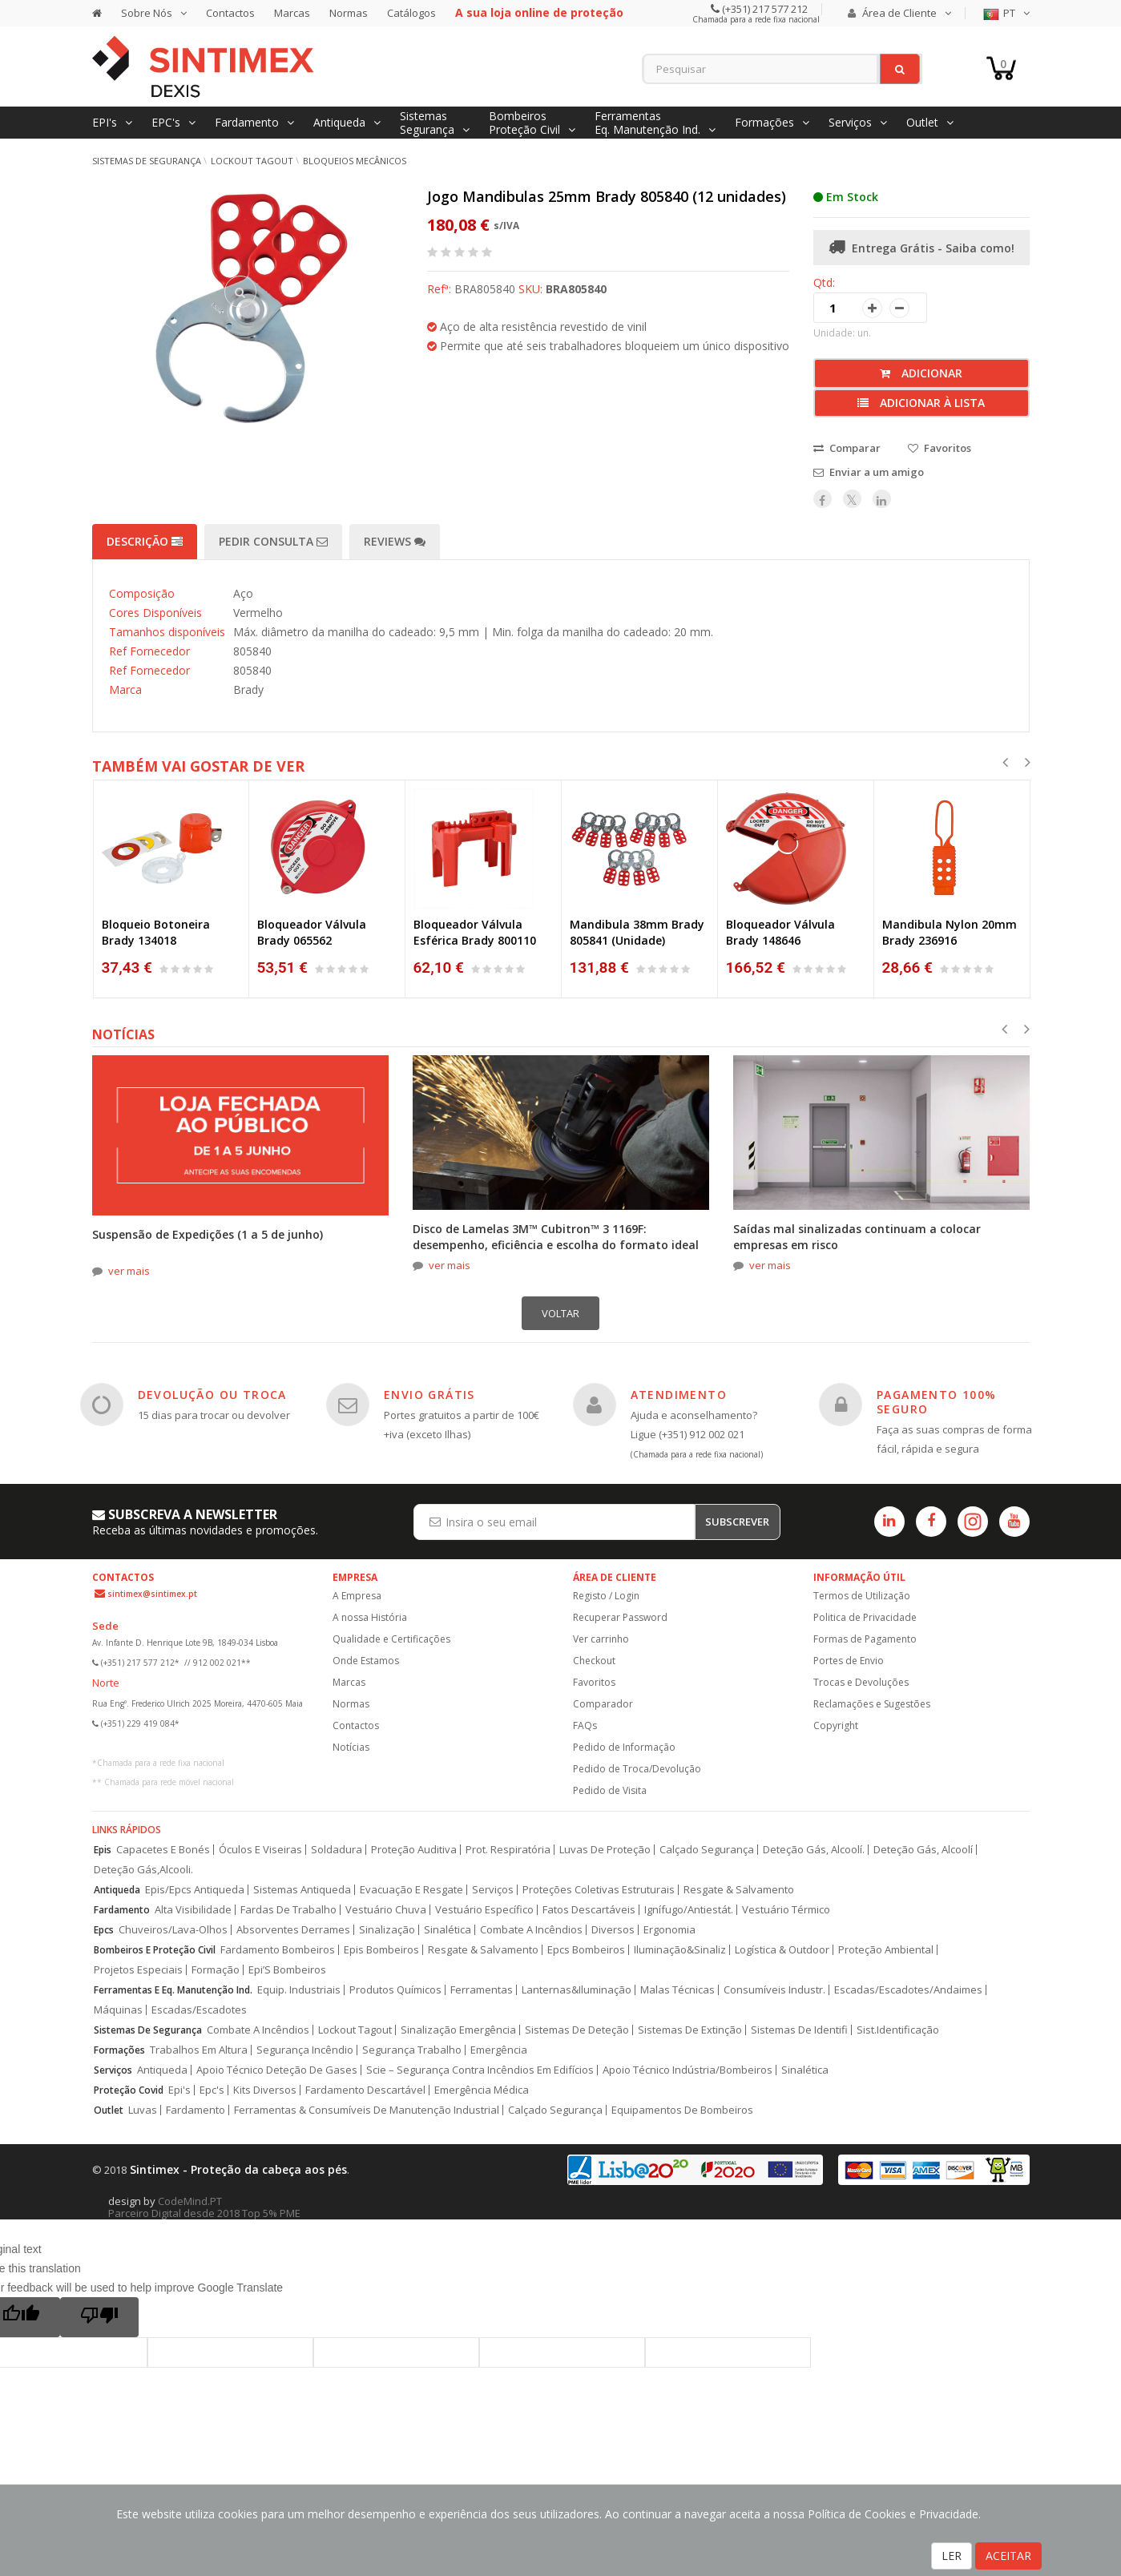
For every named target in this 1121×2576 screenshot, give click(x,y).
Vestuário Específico (484, 1910)
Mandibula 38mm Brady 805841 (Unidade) (637, 932)
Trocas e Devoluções (861, 1682)
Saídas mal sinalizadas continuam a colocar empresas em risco (857, 1236)
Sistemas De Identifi (799, 2030)
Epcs (104, 1930)
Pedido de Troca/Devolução (637, 1769)
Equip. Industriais (299, 1990)
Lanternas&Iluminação (576, 1990)
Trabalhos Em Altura (199, 2050)
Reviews (394, 541)
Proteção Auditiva (414, 1849)
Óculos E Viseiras (260, 1849)
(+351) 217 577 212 (764, 9)
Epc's (212, 2090)
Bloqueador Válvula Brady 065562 (311, 932)
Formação (216, 1970)
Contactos (230, 13)
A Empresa (357, 1595)
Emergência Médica (481, 2090)
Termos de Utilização (861, 1595)
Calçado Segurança (706, 1849)
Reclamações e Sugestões (871, 1704)
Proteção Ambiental (885, 1950)
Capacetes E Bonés (163, 1849)
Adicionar (921, 373)
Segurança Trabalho (412, 2050)
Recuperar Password (620, 1617)
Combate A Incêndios (531, 1930)
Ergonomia (669, 1930)
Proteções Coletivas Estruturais (598, 1890)
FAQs (585, 1725)
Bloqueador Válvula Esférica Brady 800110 (474, 932)
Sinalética (447, 1930)
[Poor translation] (99, 2317)
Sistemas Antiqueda (302, 1890)
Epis (102, 1849)
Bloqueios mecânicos (354, 161)
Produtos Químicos (395, 1990)
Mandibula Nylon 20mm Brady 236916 (949, 932)
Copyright (835, 1725)
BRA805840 (576, 288)
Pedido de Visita (610, 1790)
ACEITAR (1008, 2555)
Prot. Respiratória (508, 1849)
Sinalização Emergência (458, 2030)
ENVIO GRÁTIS (429, 1394)
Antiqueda (117, 1890)
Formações (119, 2050)
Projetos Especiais (138, 1970)
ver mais (129, 1271)
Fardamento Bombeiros (277, 1950)
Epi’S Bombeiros (287, 1970)
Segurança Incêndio (304, 2050)
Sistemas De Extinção (690, 2030)
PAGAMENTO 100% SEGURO (937, 1402)
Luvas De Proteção (605, 1849)
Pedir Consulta (273, 541)
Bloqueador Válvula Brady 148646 (780, 932)
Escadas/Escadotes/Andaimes (908, 1990)
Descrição (145, 541)
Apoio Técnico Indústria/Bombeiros (687, 2070)
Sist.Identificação (898, 2030)
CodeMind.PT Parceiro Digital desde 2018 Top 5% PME (204, 2207)
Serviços (493, 1890)
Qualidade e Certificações (391, 1639)
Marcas (292, 13)
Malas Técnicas (677, 1990)
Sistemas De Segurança (148, 2030)
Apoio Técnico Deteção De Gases (276, 2070)
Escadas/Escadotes (199, 2010)
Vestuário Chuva (385, 1910)
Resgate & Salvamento (738, 1890)
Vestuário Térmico (786, 1910)
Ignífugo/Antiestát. (688, 1910)
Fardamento (122, 1910)
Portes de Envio (848, 1660)
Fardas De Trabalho (288, 1910)
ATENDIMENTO (679, 1394)
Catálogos (411, 13)
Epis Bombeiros (381, 1950)
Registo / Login (606, 1595)
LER (952, 2555)
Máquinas (118, 2010)
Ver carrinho (601, 1639)
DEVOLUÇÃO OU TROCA (212, 1394)
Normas (348, 13)
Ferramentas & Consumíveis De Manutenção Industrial (366, 2110)
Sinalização (387, 1930)
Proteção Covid (128, 2090)
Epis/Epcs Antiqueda (194, 1890)
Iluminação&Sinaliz (680, 1950)
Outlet (108, 2110)
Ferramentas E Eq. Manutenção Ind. (173, 1990)
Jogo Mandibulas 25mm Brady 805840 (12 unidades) (606, 196)
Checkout (594, 1660)
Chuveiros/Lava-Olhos (173, 1930)
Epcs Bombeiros (586, 1950)
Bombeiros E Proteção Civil (155, 1950)
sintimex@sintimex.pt (152, 1593)
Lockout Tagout (252, 161)
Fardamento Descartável (365, 2090)
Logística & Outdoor (782, 1950)
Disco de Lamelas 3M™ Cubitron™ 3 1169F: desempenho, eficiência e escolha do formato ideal (556, 1236)
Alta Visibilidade (193, 1910)
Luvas (142, 2110)
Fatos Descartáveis (588, 1910)
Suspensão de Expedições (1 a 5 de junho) (207, 1234)
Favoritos (594, 1682)
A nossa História (370, 1617)
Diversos (613, 1930)
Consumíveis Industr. (774, 1990)
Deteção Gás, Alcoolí (923, 1849)
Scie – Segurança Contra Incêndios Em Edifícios (480, 2070)
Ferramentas (481, 1990)
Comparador (603, 1704)
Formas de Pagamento (865, 1639)
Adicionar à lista (921, 402)
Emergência (498, 2050)
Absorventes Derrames (293, 1930)
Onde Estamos (366, 1660)
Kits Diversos (264, 2090)
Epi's (179, 2090)
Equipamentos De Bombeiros (682, 2110)
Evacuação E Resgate (411, 1890)
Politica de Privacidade (865, 1617)
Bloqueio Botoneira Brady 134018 (156, 932)
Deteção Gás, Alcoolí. (814, 1849)
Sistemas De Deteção (577, 2030)
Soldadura (336, 1849)
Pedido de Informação (624, 1747)
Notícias (351, 1747)
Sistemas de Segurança (146, 161)
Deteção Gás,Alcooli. (143, 1869)
